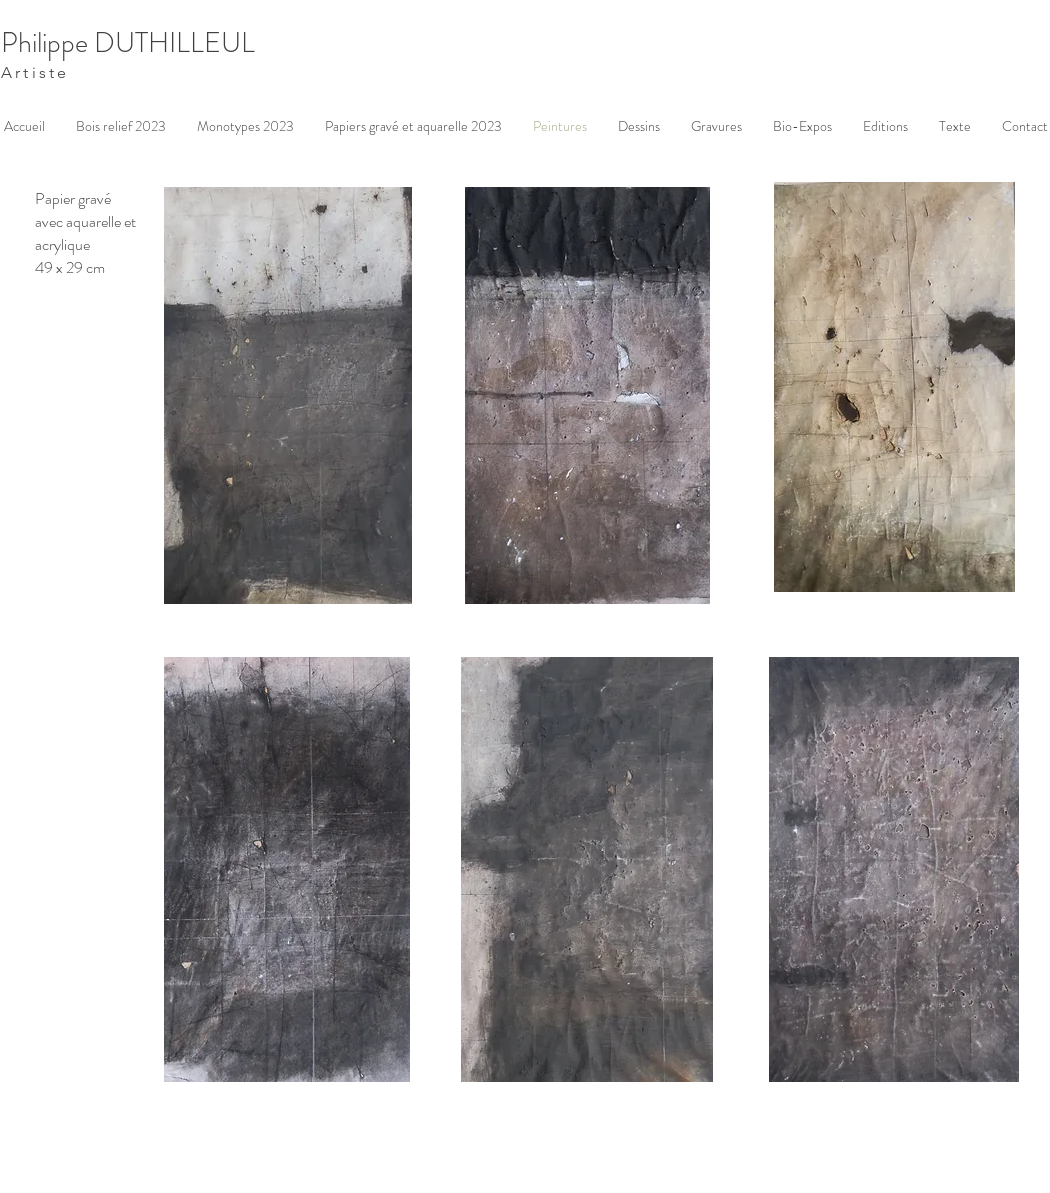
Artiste (35, 72)
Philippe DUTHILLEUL (128, 43)
